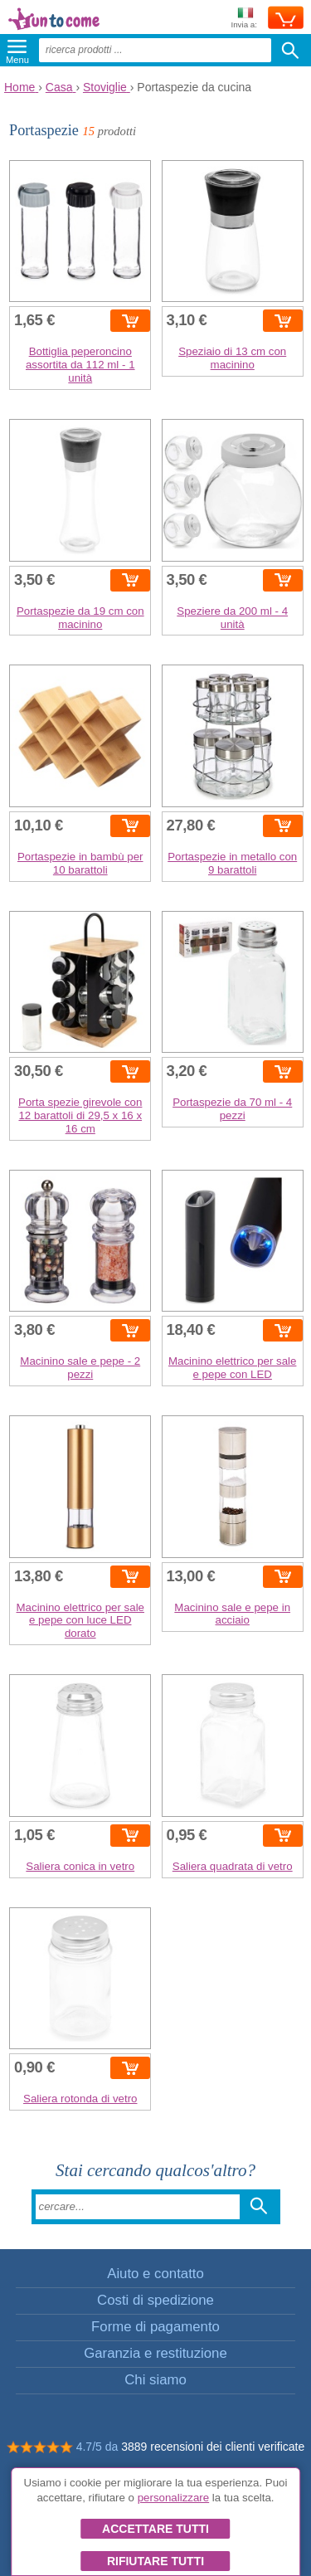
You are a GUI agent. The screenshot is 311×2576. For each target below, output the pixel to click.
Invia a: (244, 18)
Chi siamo (155, 2380)
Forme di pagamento (155, 2327)
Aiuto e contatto (155, 2273)
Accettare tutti (155, 2528)
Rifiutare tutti (155, 2561)
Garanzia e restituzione (155, 2353)
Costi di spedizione (155, 2300)
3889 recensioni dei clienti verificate (212, 2446)
